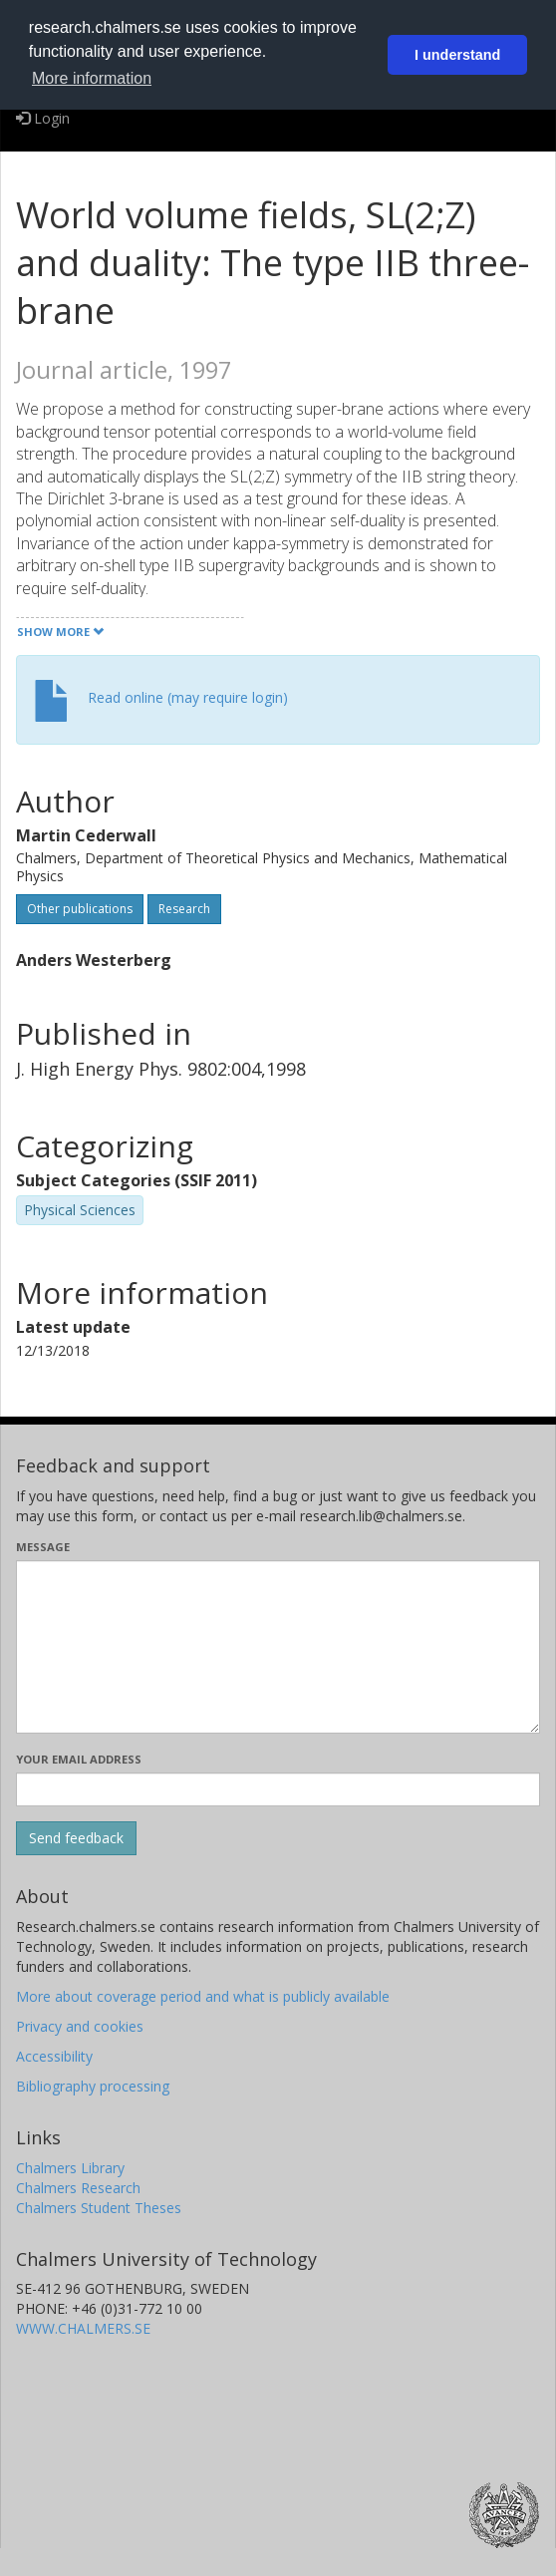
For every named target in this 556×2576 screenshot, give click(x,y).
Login (43, 118)
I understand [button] (457, 55)
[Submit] (76, 1838)
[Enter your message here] (278, 1647)
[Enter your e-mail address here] (278, 1789)
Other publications (80, 908)
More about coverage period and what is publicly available (203, 1996)
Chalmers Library (70, 2167)
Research (184, 908)
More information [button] (91, 78)
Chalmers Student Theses (98, 2207)
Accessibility (54, 2056)
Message (43, 1546)
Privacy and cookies (79, 2026)
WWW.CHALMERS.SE (83, 2328)
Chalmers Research (78, 2187)
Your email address (78, 1759)
